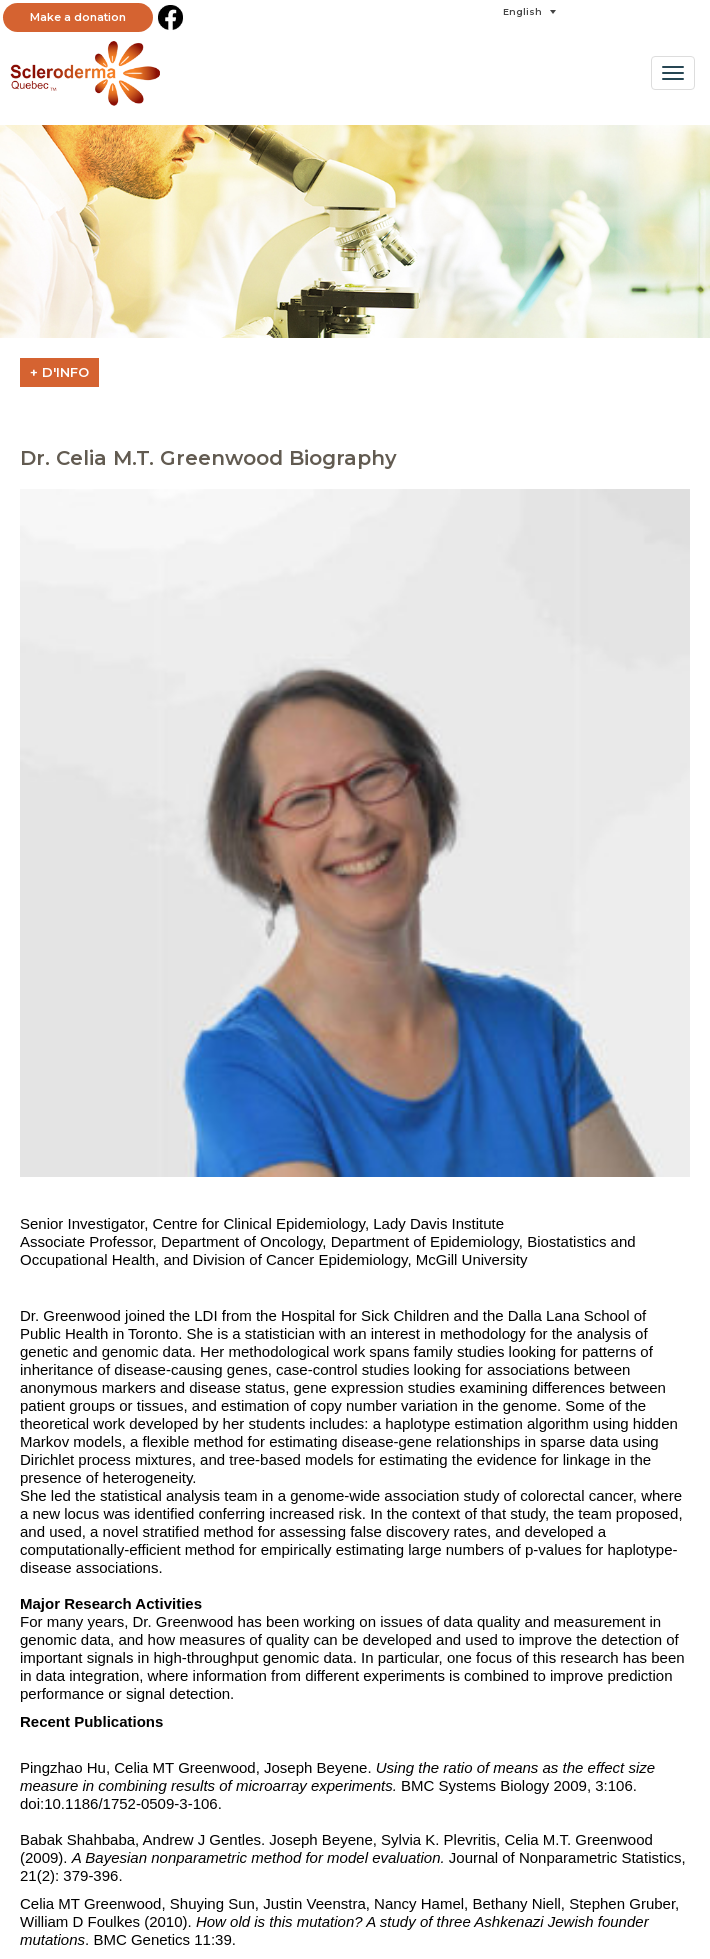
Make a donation (78, 17)
